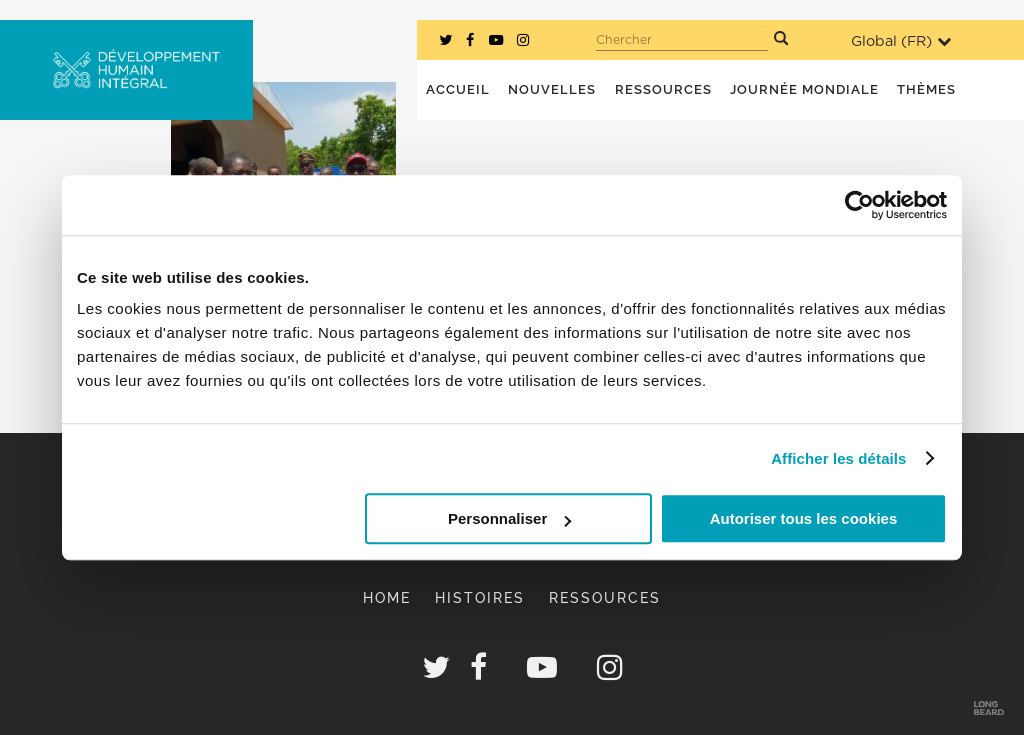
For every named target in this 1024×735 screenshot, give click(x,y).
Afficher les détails (838, 458)
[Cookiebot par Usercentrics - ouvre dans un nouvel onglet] (859, 205)
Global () (901, 41)
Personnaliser (509, 518)
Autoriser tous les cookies (804, 518)
